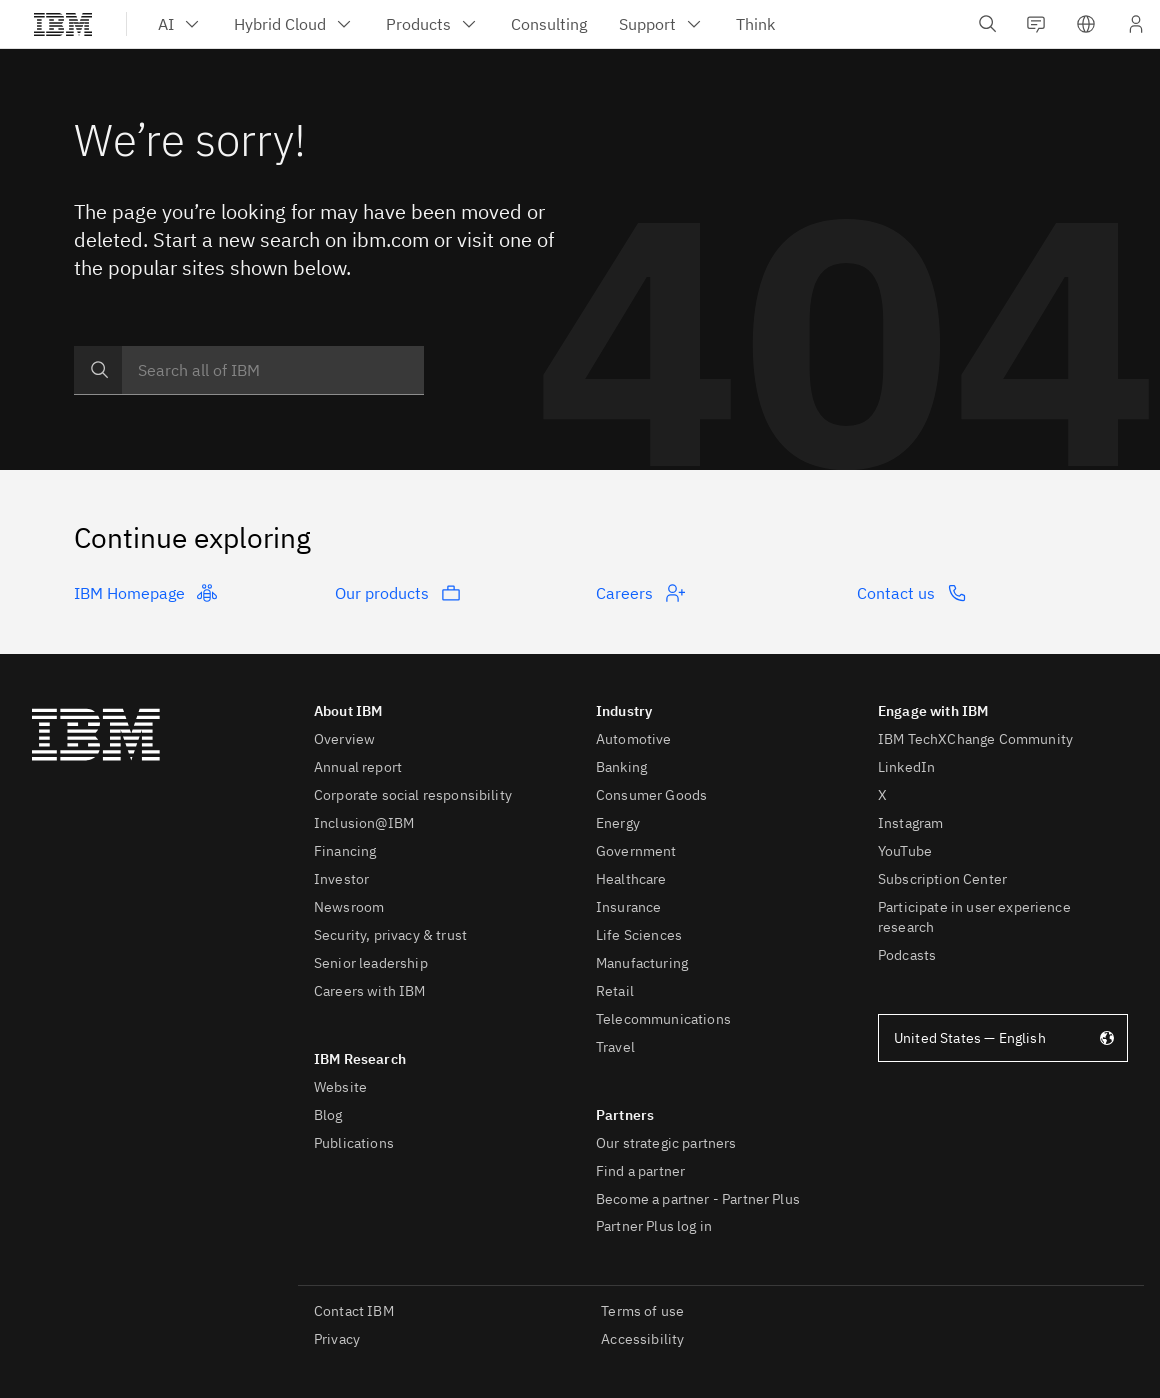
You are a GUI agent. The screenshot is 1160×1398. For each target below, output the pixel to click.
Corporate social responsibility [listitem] (413, 795)
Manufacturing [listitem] (642, 963)
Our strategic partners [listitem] (666, 1143)
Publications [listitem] (354, 1143)
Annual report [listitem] (358, 767)
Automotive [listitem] (634, 739)
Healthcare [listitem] (631, 879)
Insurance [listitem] (628, 907)
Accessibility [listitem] (642, 1339)
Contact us (912, 593)
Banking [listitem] (621, 767)
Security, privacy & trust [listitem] (390, 935)
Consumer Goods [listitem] (651, 795)
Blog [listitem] (328, 1115)
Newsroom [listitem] (349, 907)
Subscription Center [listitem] (942, 879)
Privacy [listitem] (337, 1339)
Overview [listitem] (344, 739)
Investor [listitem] (341, 879)
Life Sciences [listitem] (639, 935)
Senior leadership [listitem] (371, 963)
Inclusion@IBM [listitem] (364, 823)
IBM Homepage (145, 593)
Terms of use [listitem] (642, 1311)
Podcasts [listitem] (907, 955)
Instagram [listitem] (910, 823)
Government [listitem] (636, 851)
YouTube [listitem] (905, 851)
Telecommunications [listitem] (663, 1019)
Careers (640, 593)
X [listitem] (882, 795)
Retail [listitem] (615, 991)
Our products (398, 593)
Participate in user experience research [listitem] (974, 917)
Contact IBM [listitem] (354, 1311)
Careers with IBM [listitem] (370, 991)
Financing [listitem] (345, 851)
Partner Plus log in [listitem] (654, 1226)
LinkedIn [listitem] (906, 767)
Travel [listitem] (615, 1047)
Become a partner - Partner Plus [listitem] (698, 1199)
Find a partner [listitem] (640, 1171)
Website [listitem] (340, 1087)
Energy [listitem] (618, 823)
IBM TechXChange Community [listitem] (975, 739)
